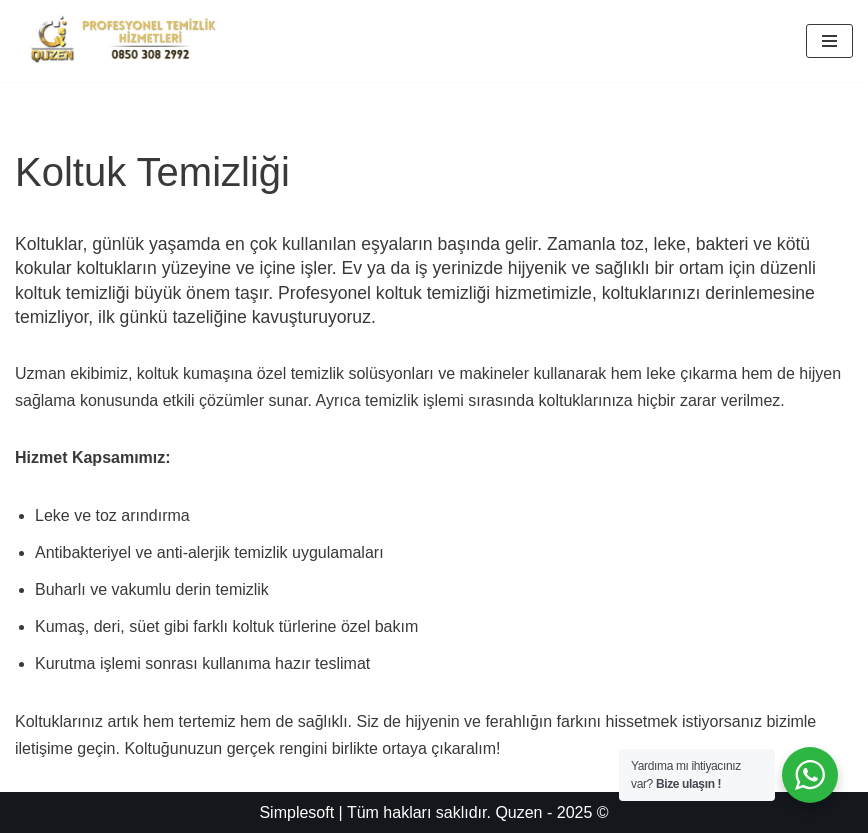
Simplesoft (296, 812)
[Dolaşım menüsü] (829, 41)
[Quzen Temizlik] (122, 41)
